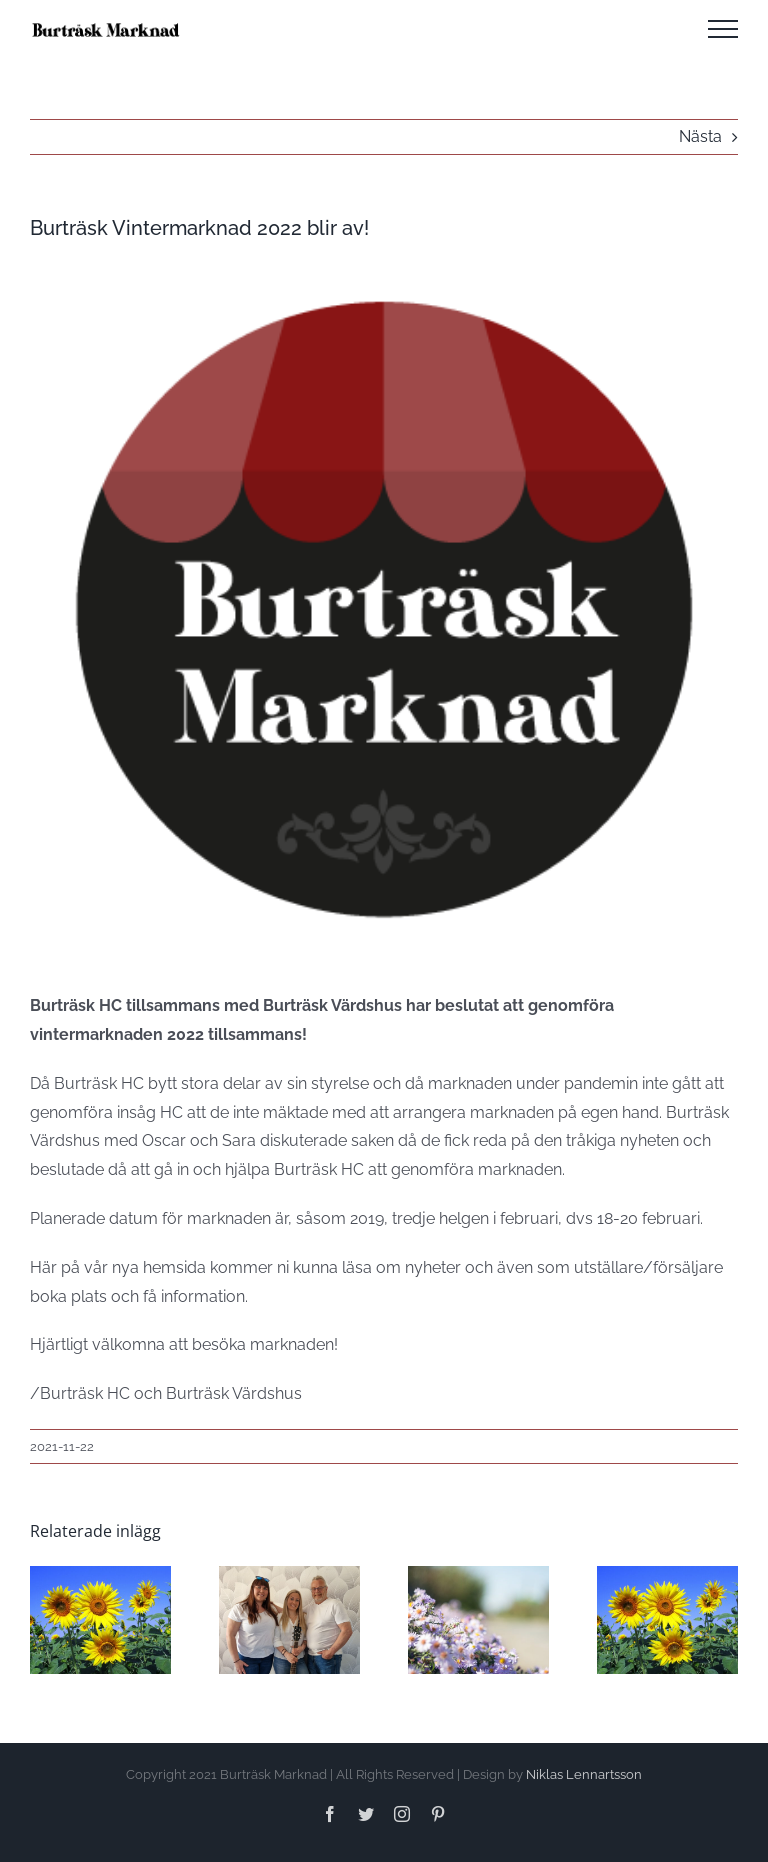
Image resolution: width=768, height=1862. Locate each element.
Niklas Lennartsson (584, 1774)
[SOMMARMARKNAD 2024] (478, 1575)
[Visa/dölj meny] (723, 29)
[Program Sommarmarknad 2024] (289, 1575)
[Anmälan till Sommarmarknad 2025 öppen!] (100, 1575)
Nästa (700, 136)
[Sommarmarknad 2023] (667, 1575)
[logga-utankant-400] (384, 608)
